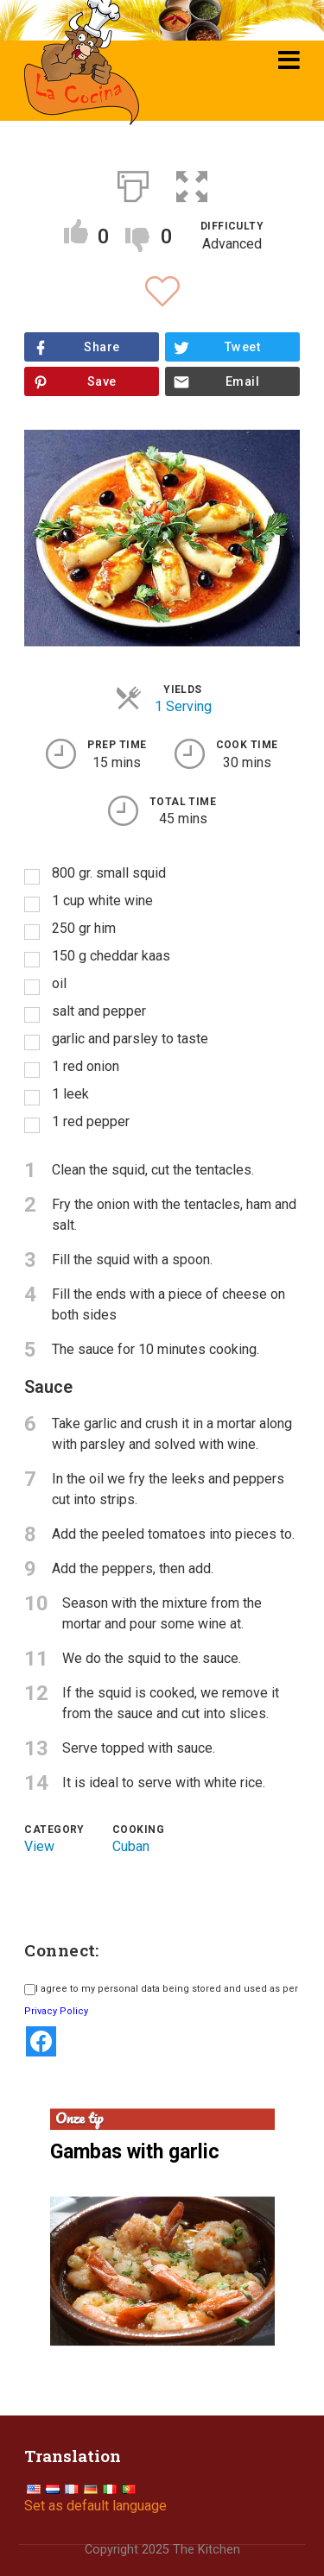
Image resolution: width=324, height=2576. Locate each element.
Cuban (130, 1846)
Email (242, 382)
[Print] (133, 183)
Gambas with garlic (134, 2151)
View (39, 1846)
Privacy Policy (56, 2011)
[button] (191, 183)
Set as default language (95, 2505)
